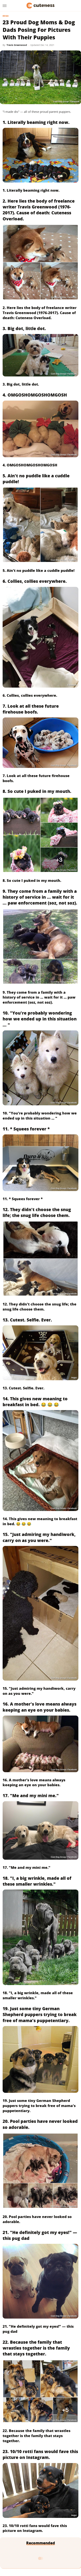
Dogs (6, 16)
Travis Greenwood (17, 45)
